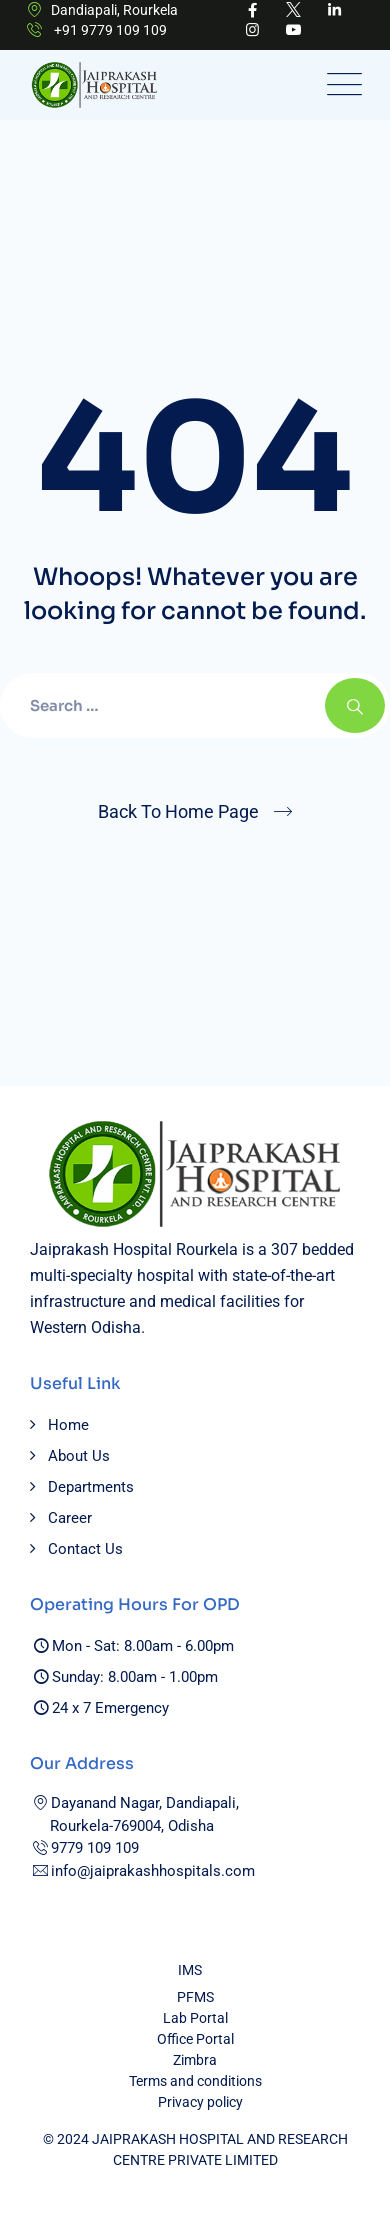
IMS (190, 1970)
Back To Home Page (178, 811)
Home (68, 1425)
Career (70, 1518)
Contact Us (85, 1549)
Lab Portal (195, 2018)
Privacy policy (200, 2102)
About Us (79, 1456)
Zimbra (195, 2060)
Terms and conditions (195, 2081)
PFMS (195, 1997)
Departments (91, 1487)
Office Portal (195, 2039)
